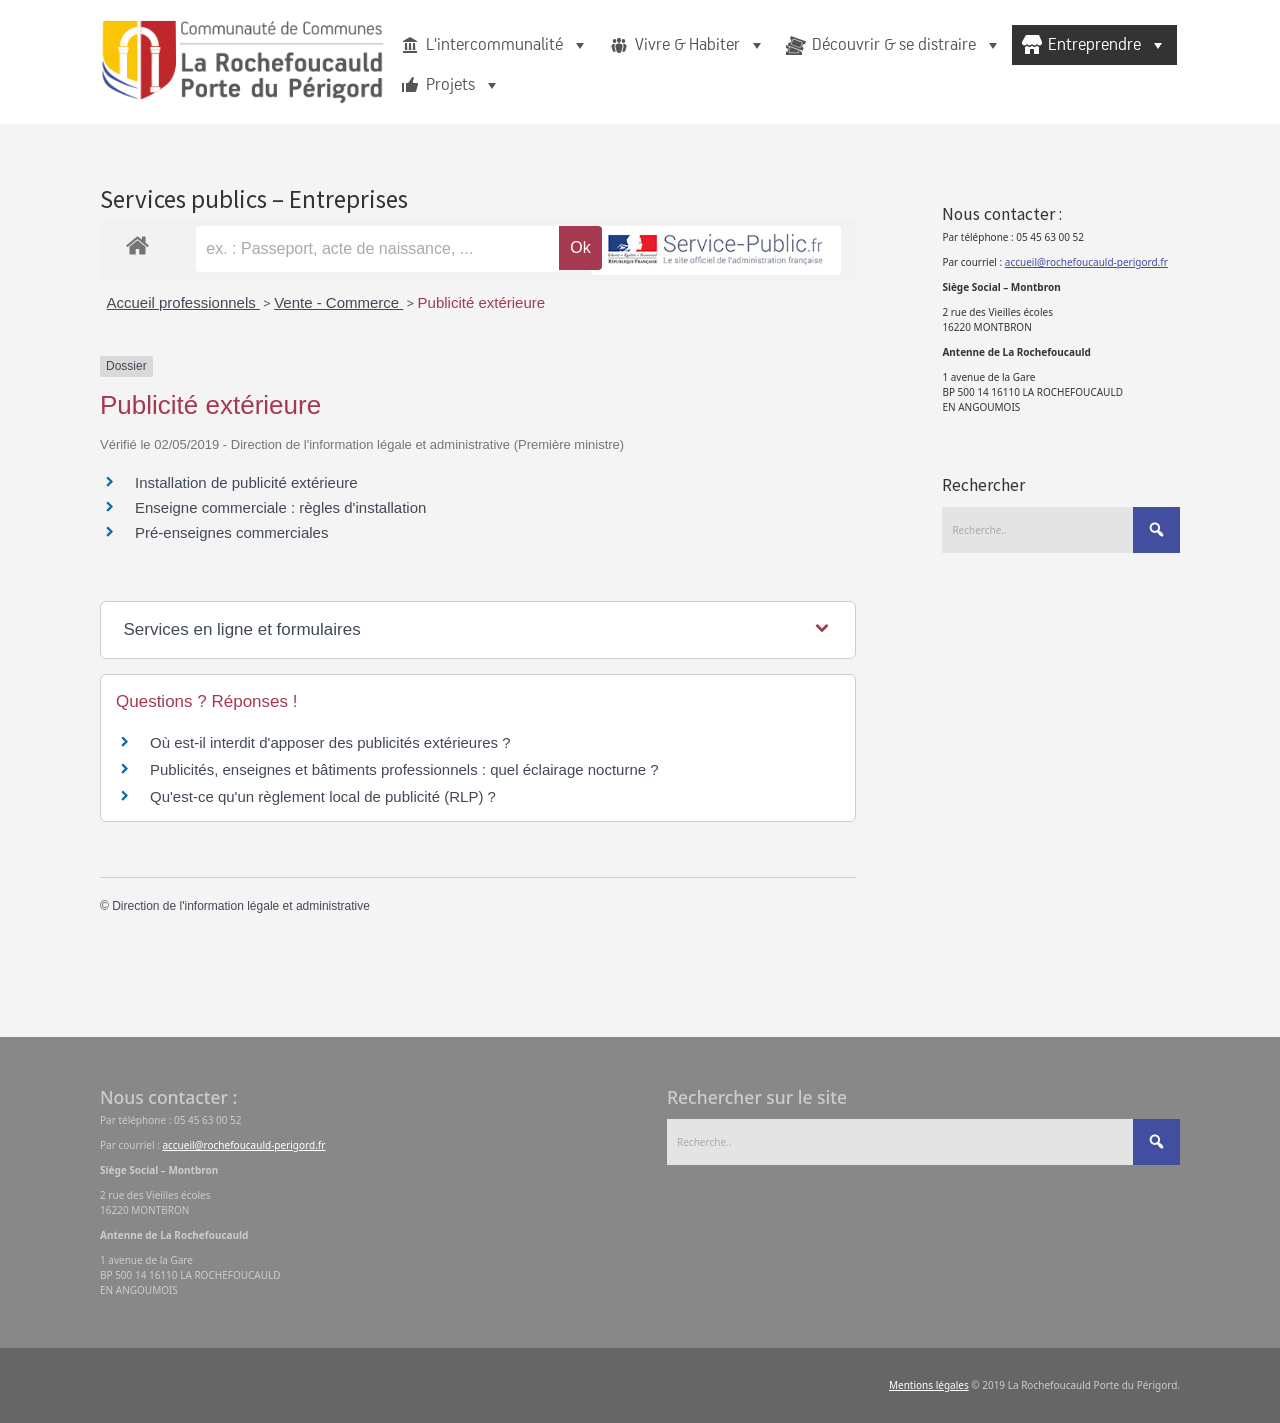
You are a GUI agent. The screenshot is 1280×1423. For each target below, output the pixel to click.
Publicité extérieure (482, 302)
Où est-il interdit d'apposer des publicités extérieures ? (330, 742)
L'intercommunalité (507, 45)
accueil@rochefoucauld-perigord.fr (1086, 262)
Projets (463, 85)
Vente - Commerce (338, 302)
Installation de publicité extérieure (246, 482)
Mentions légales (929, 1385)
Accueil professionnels (183, 302)
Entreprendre (1107, 45)
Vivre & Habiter (700, 45)
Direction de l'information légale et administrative (241, 906)
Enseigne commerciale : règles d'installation (280, 507)
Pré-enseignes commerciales (231, 532)
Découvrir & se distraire (907, 45)
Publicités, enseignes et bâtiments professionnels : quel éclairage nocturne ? (404, 769)
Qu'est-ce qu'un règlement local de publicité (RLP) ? (323, 796)
